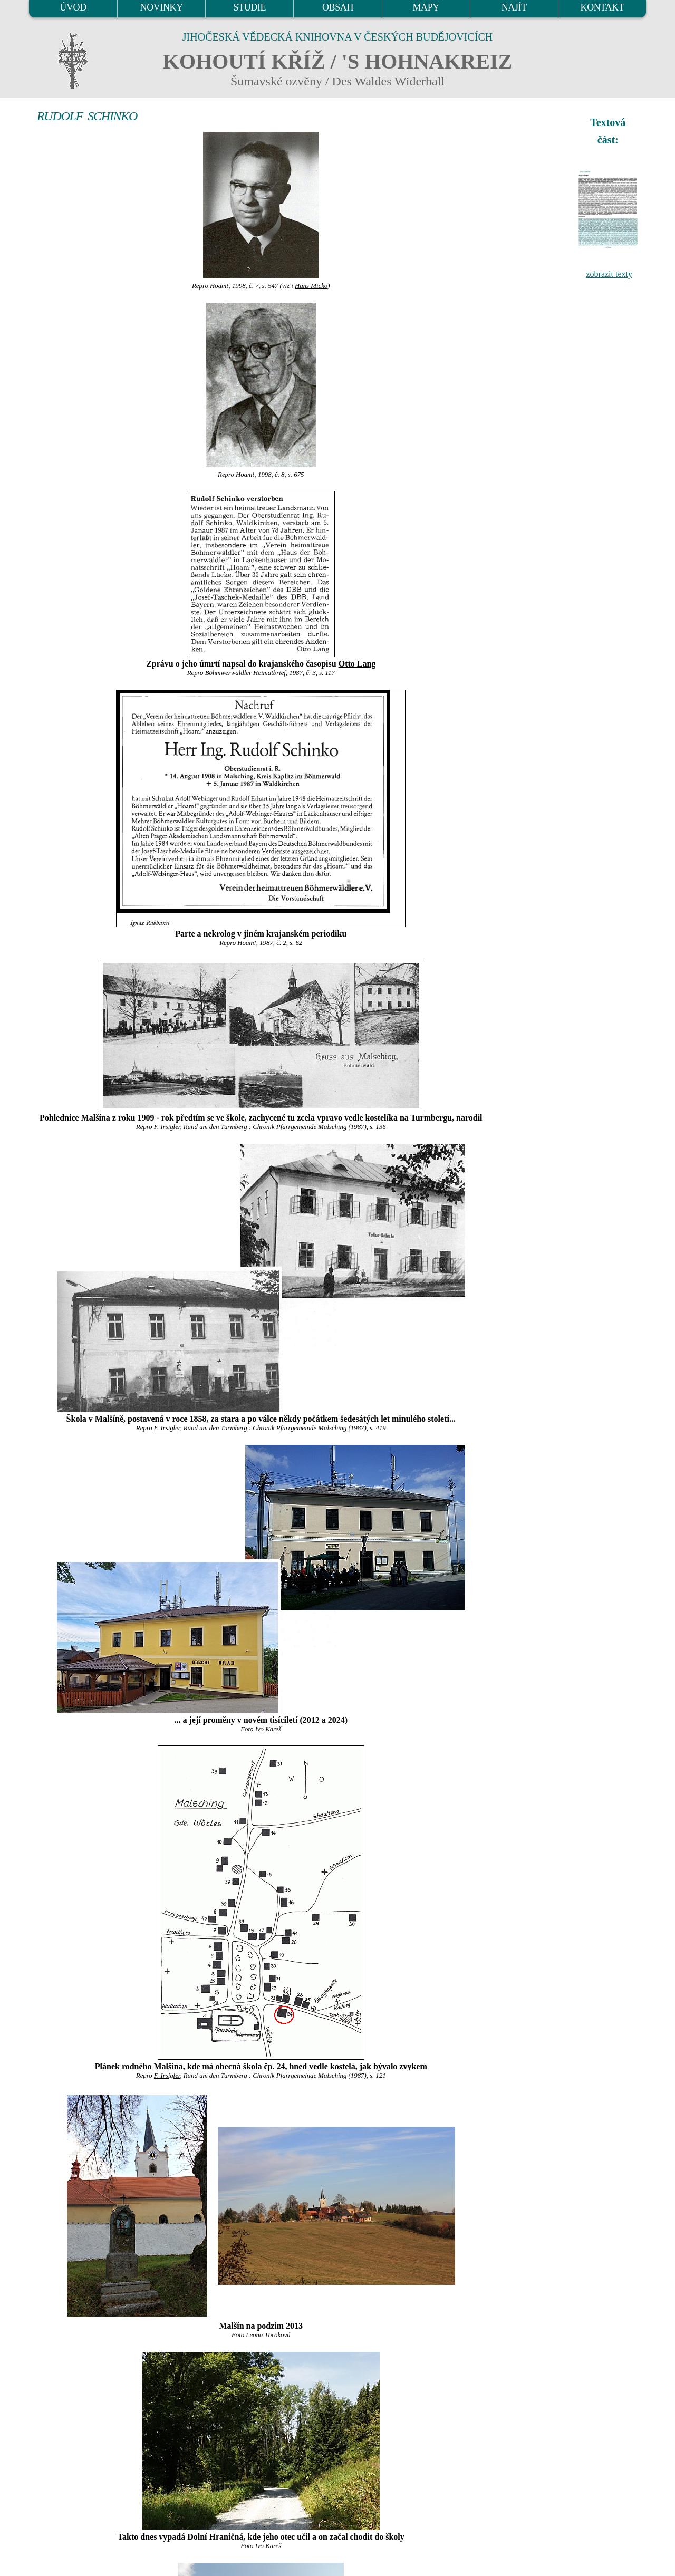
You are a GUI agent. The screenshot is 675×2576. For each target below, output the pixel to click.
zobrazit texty (609, 273)
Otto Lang (357, 663)
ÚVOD (73, 7)
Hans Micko (311, 286)
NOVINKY (161, 7)
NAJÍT (514, 7)
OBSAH (337, 7)
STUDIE (250, 7)
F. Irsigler (167, 1127)
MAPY (425, 7)
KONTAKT (602, 7)
